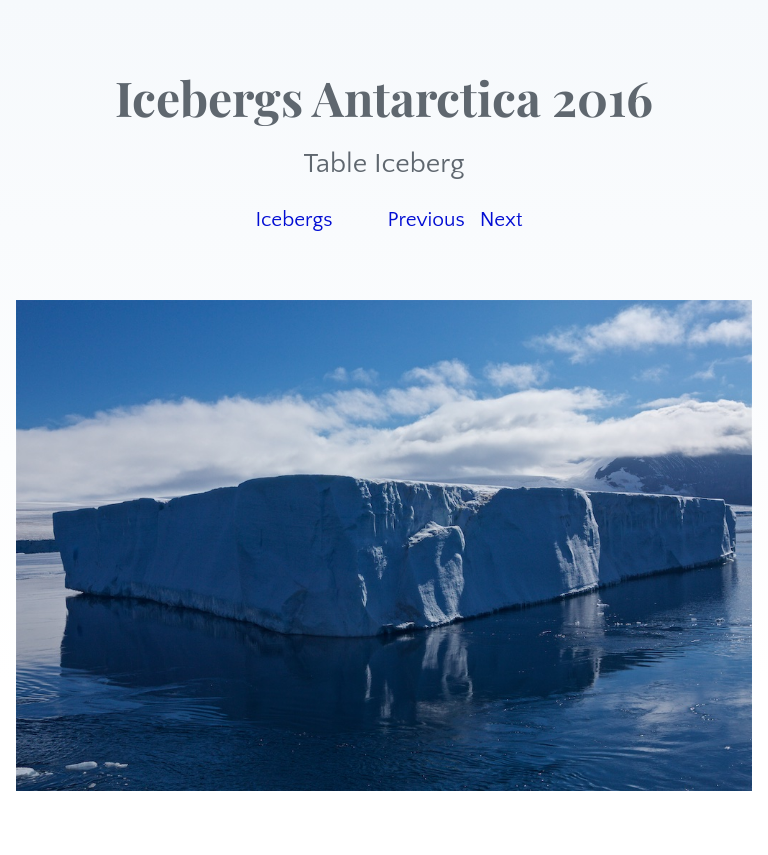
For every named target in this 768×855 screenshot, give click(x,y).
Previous (425, 219)
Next (501, 219)
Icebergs (293, 219)
